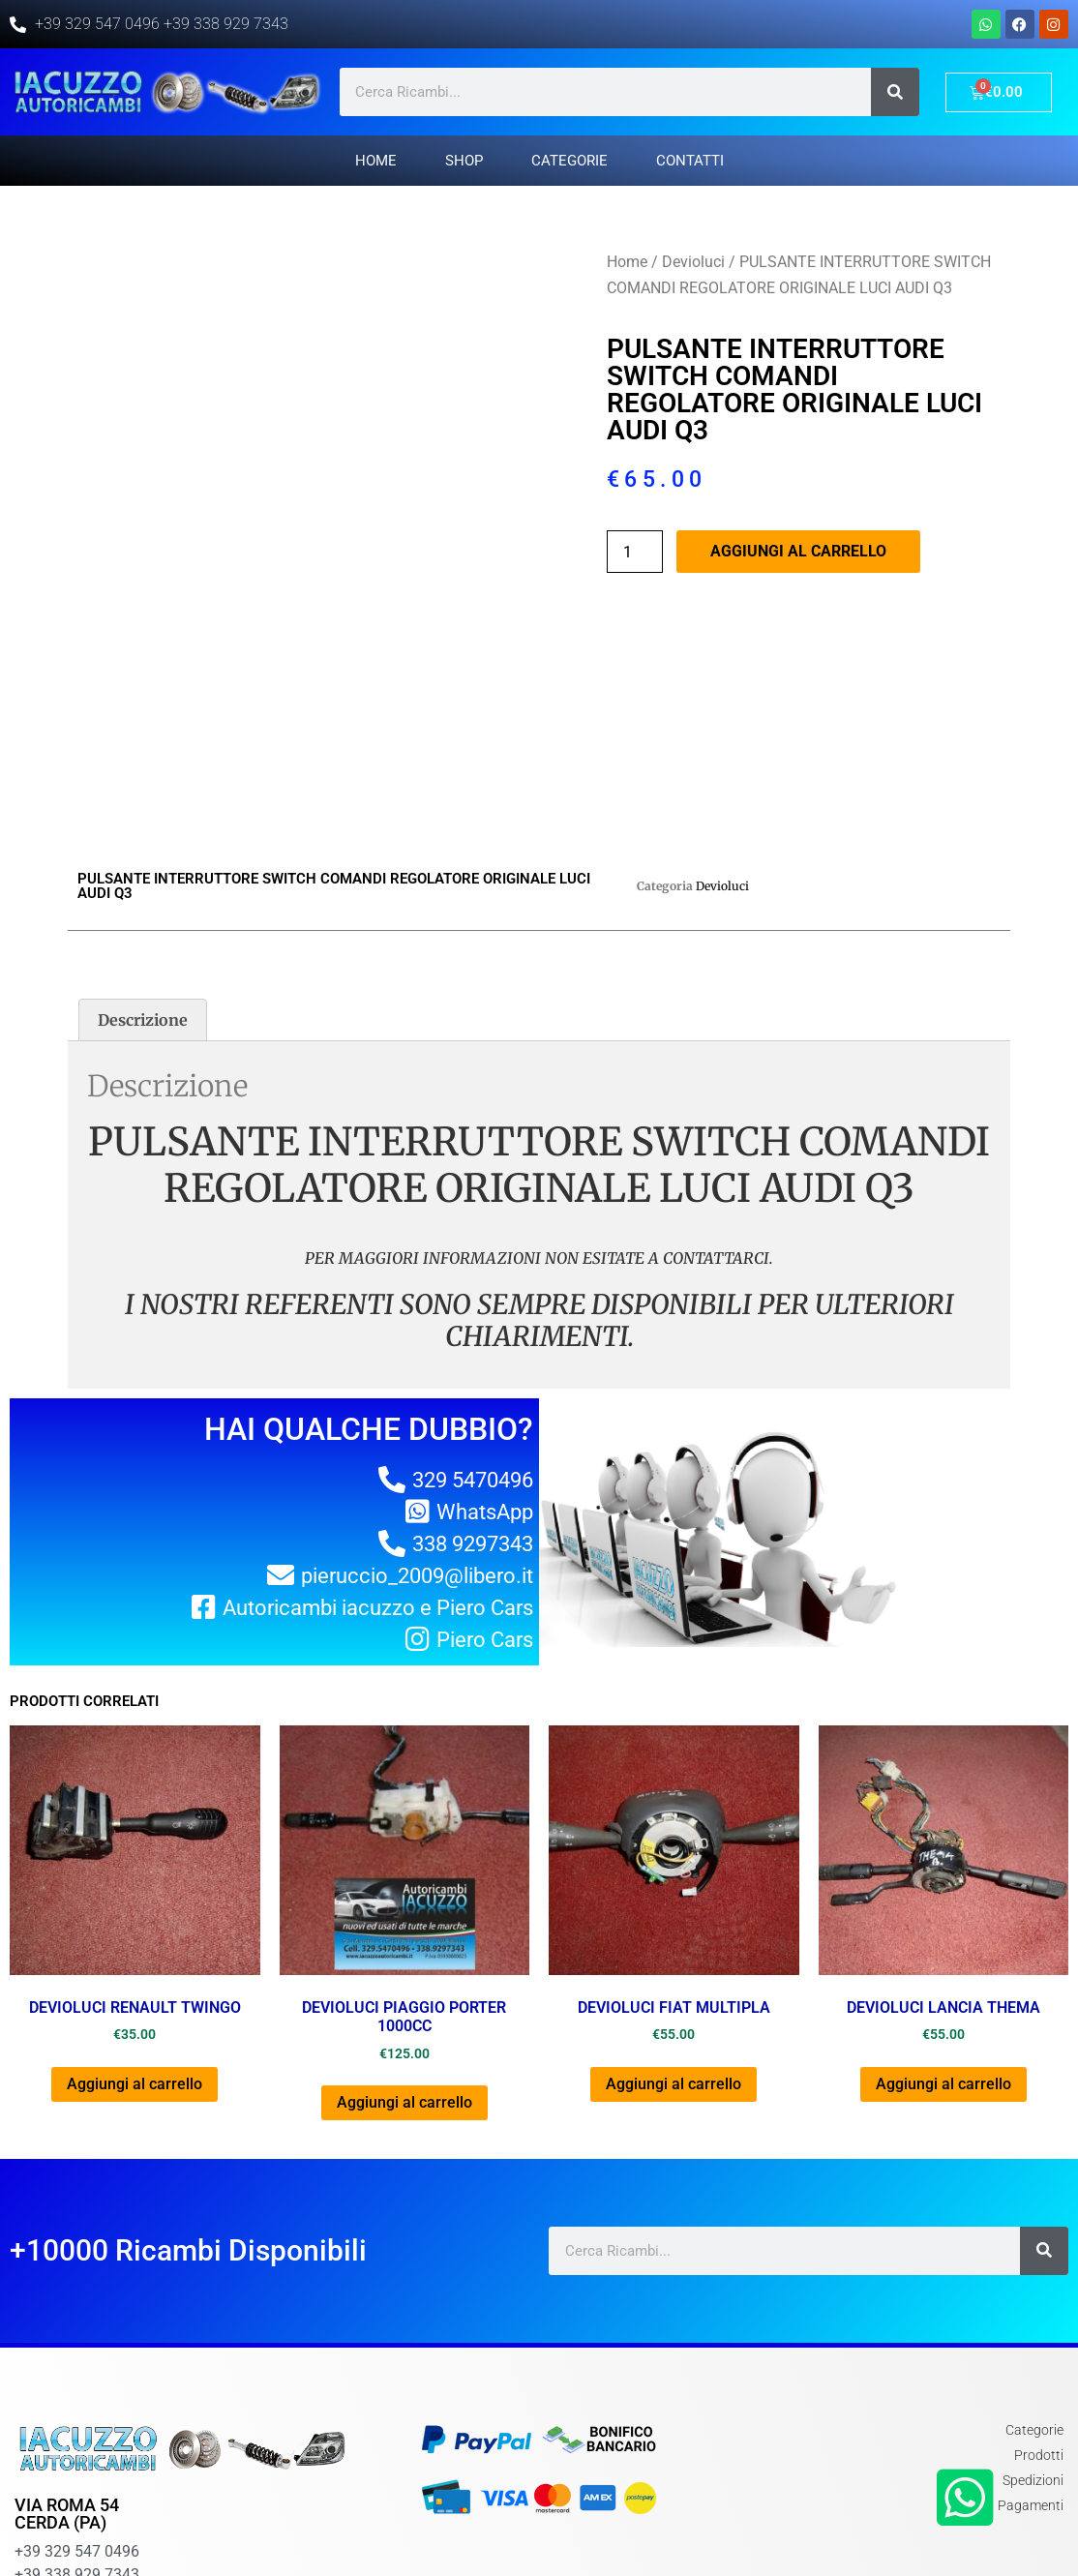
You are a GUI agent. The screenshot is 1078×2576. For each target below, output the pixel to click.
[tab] (142, 895)
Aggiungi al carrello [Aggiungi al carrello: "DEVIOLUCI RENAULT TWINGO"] (134, 1959)
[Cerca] (895, 92)
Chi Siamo (898, 2533)
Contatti (690, 160)
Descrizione (143, 895)
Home (376, 160)
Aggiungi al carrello (798, 551)
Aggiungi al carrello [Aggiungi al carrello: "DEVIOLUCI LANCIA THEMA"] (943, 1959)
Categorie (569, 160)
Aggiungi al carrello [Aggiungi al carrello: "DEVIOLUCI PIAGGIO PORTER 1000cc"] (404, 1977)
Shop (464, 160)
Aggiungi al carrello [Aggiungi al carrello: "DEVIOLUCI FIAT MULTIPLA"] (673, 1959)
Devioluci (693, 262)
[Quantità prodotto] (635, 551)
